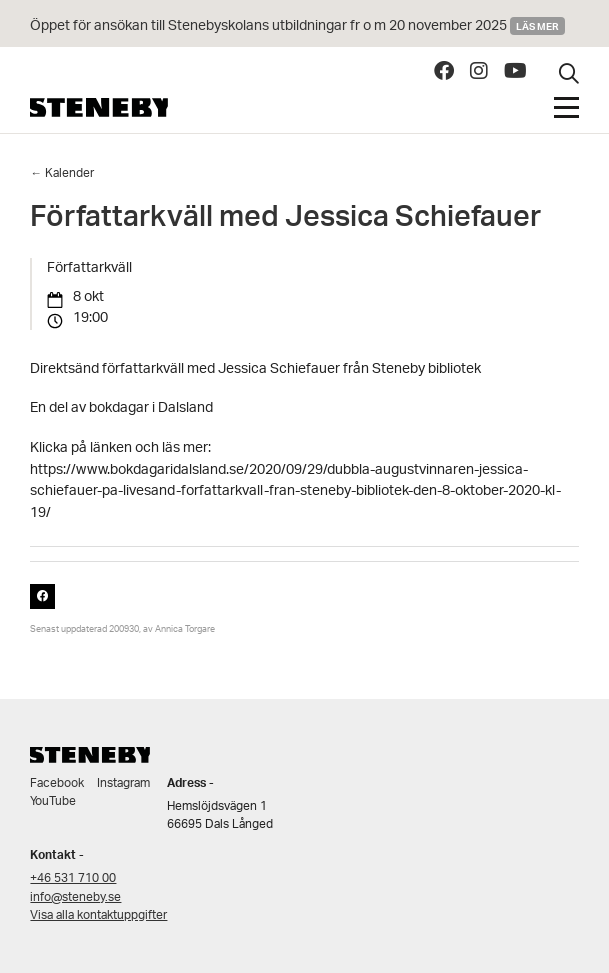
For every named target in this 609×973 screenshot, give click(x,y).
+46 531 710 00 (73, 878)
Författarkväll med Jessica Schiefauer (285, 221)
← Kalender (62, 173)
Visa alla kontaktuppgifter (98, 915)
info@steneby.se (75, 897)
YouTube (53, 801)
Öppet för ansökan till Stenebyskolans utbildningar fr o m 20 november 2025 (268, 26)
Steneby (99, 107)
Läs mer (537, 26)
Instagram (123, 783)
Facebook (57, 783)
